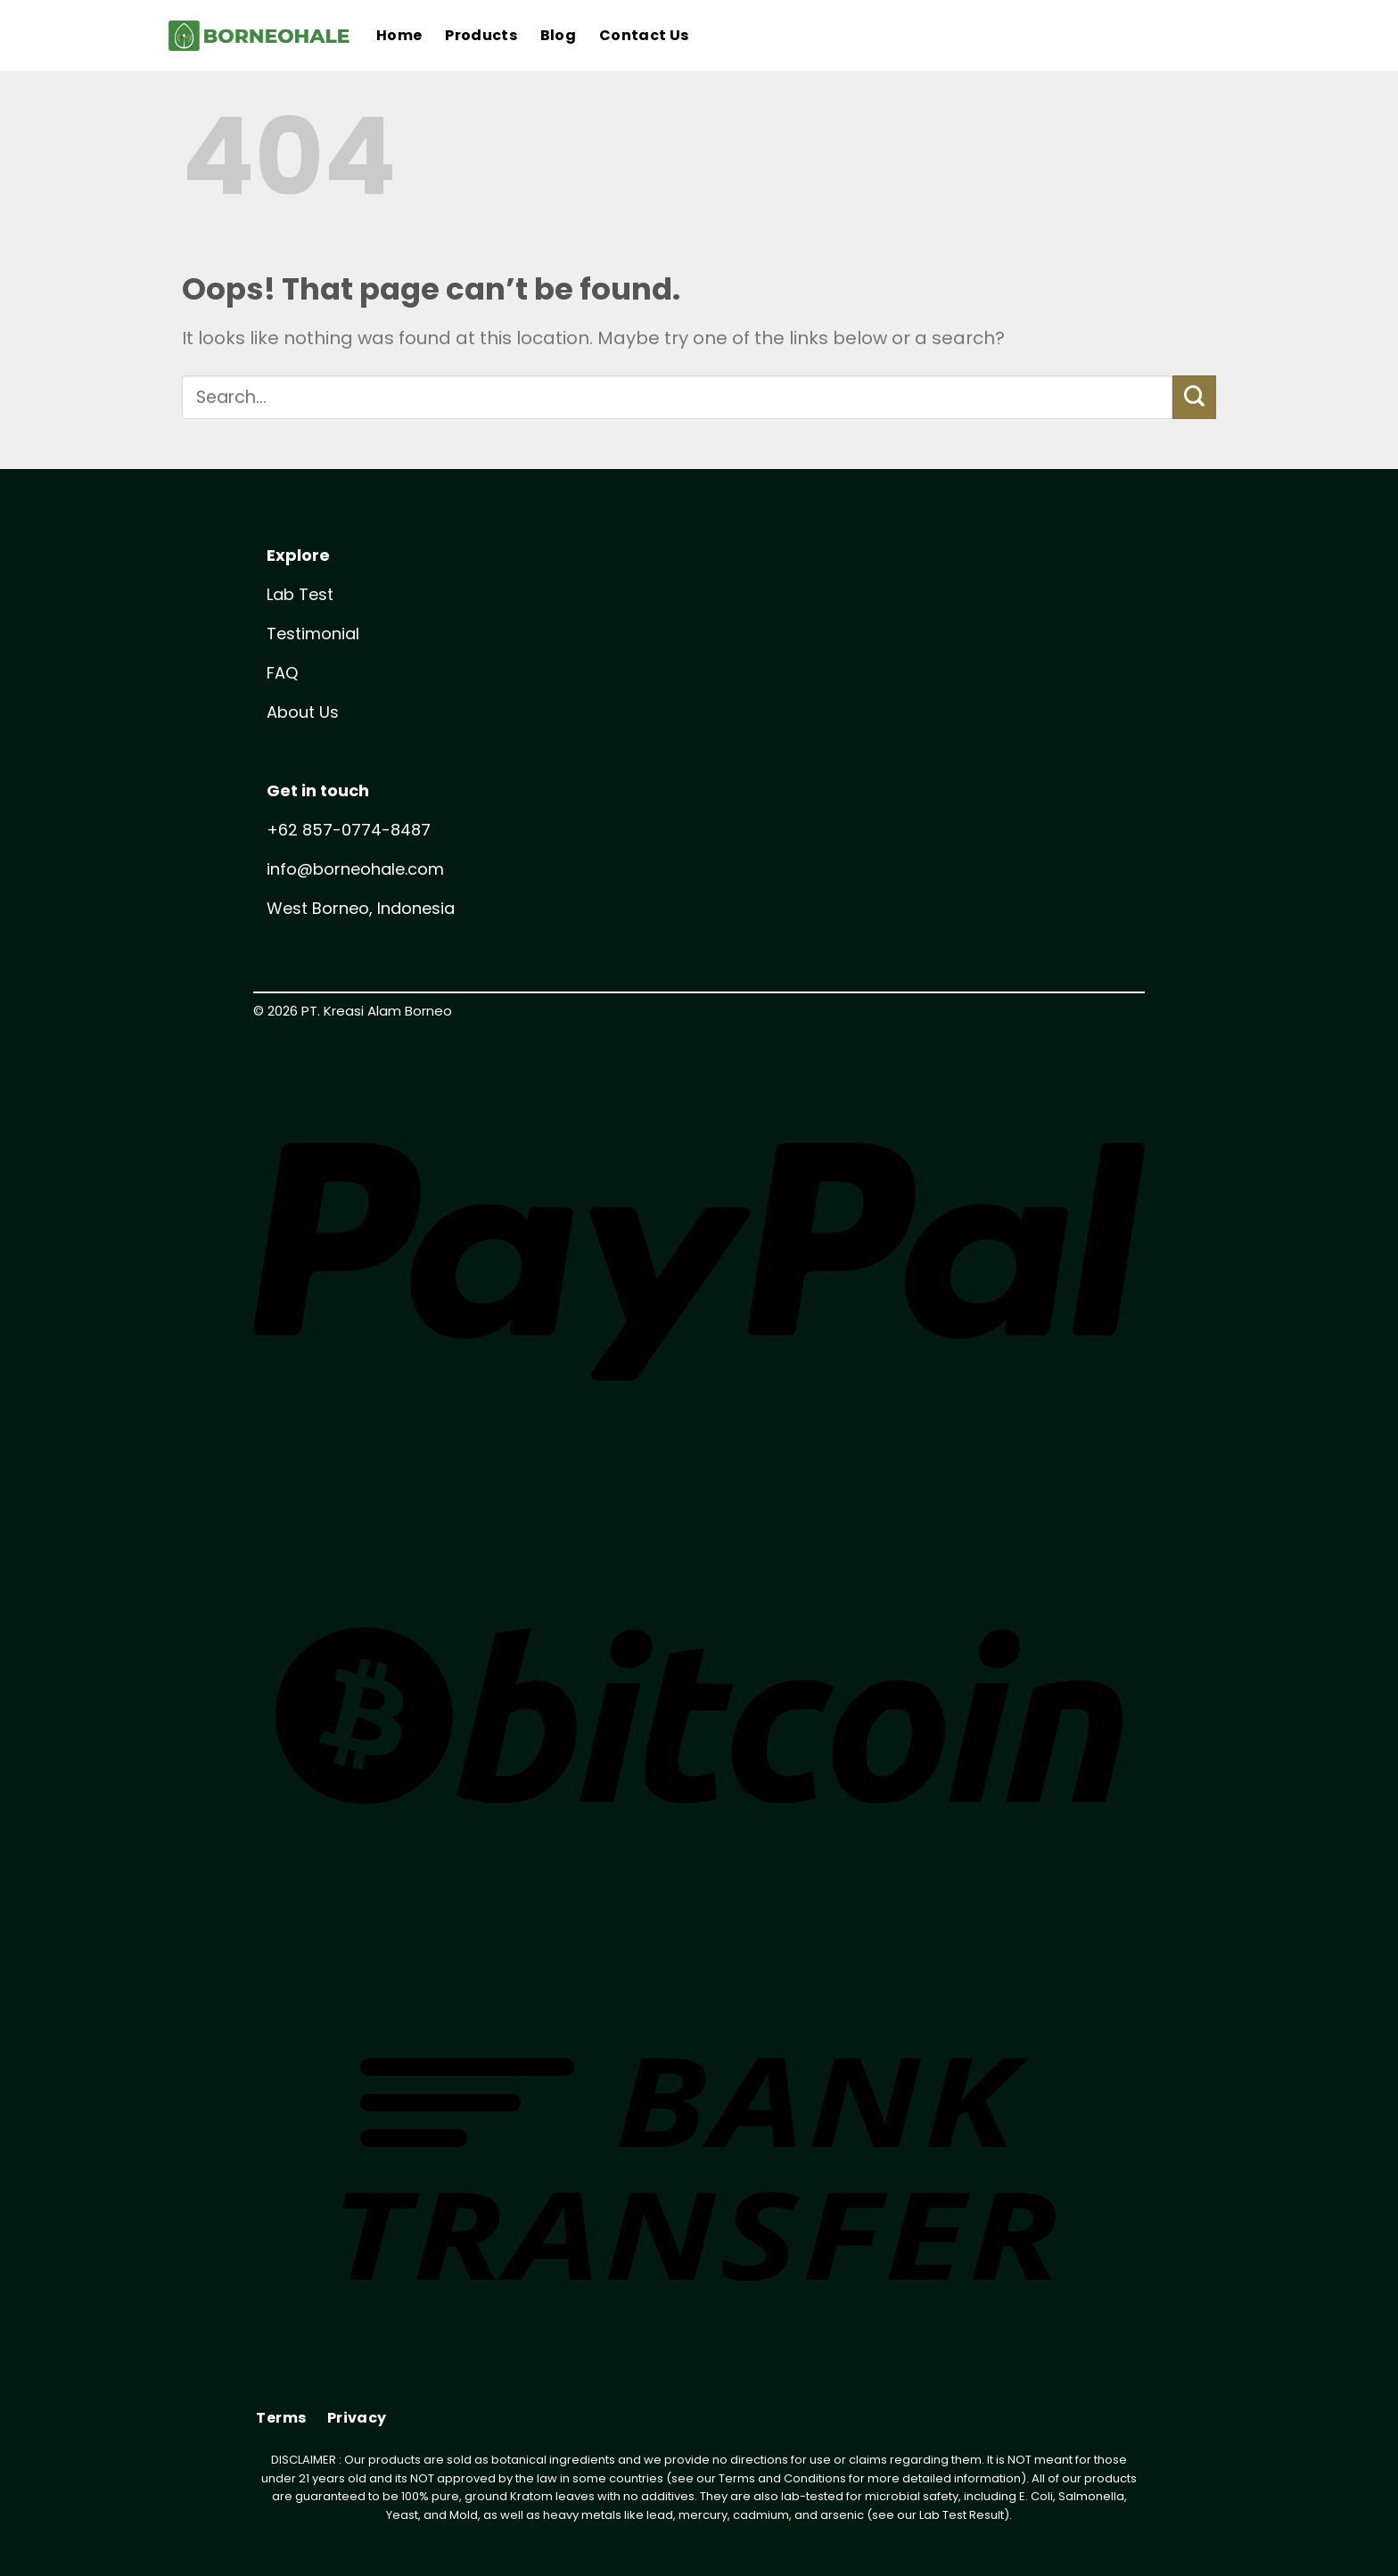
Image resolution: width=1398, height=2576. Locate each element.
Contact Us (643, 35)
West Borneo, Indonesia (361, 908)
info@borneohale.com (355, 869)
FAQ (282, 673)
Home (399, 35)
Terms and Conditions (782, 2478)
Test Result (973, 2514)
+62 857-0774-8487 (349, 830)
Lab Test (300, 594)
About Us (303, 712)
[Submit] (1194, 397)
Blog (558, 35)
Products (481, 35)
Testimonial (313, 633)
